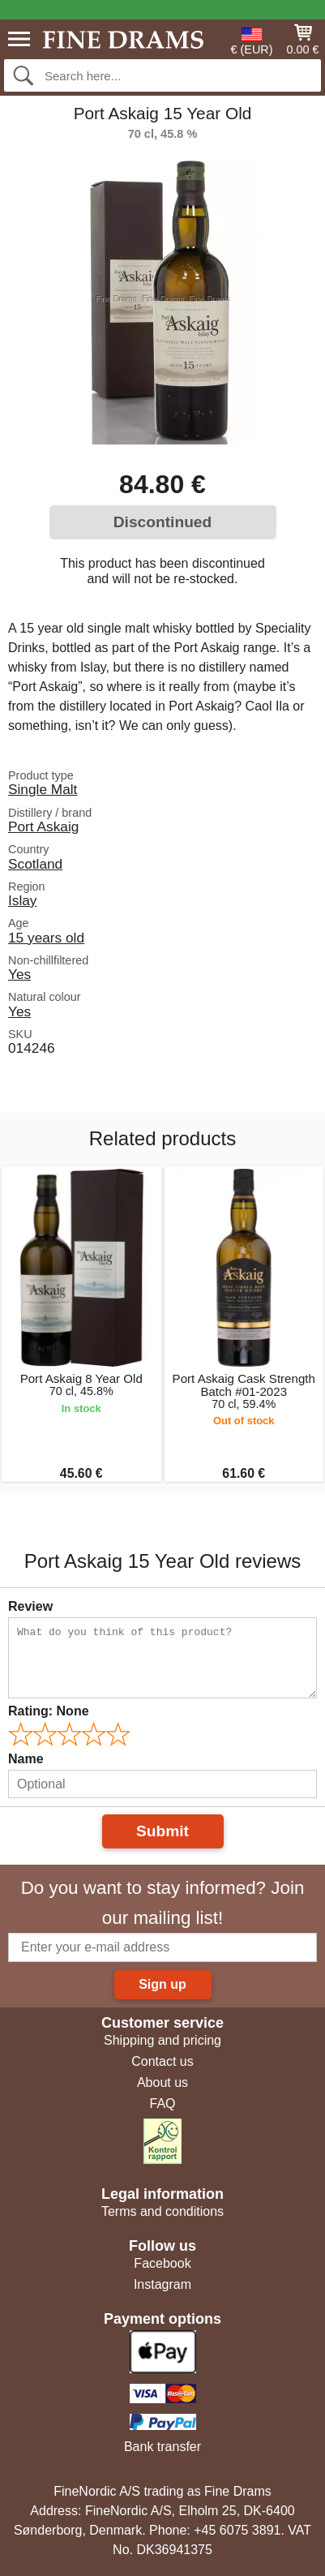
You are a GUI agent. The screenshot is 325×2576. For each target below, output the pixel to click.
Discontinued (162, 521)
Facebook (162, 2263)
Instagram (162, 2284)
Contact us (162, 2061)
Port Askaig (43, 826)
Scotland (35, 864)
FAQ (162, 2103)
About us (162, 2082)
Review (30, 1606)
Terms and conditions (162, 2211)
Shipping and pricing (162, 2040)
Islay (22, 900)
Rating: (48, 1711)
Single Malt (42, 789)
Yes (19, 974)
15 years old (46, 938)
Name (26, 1759)
